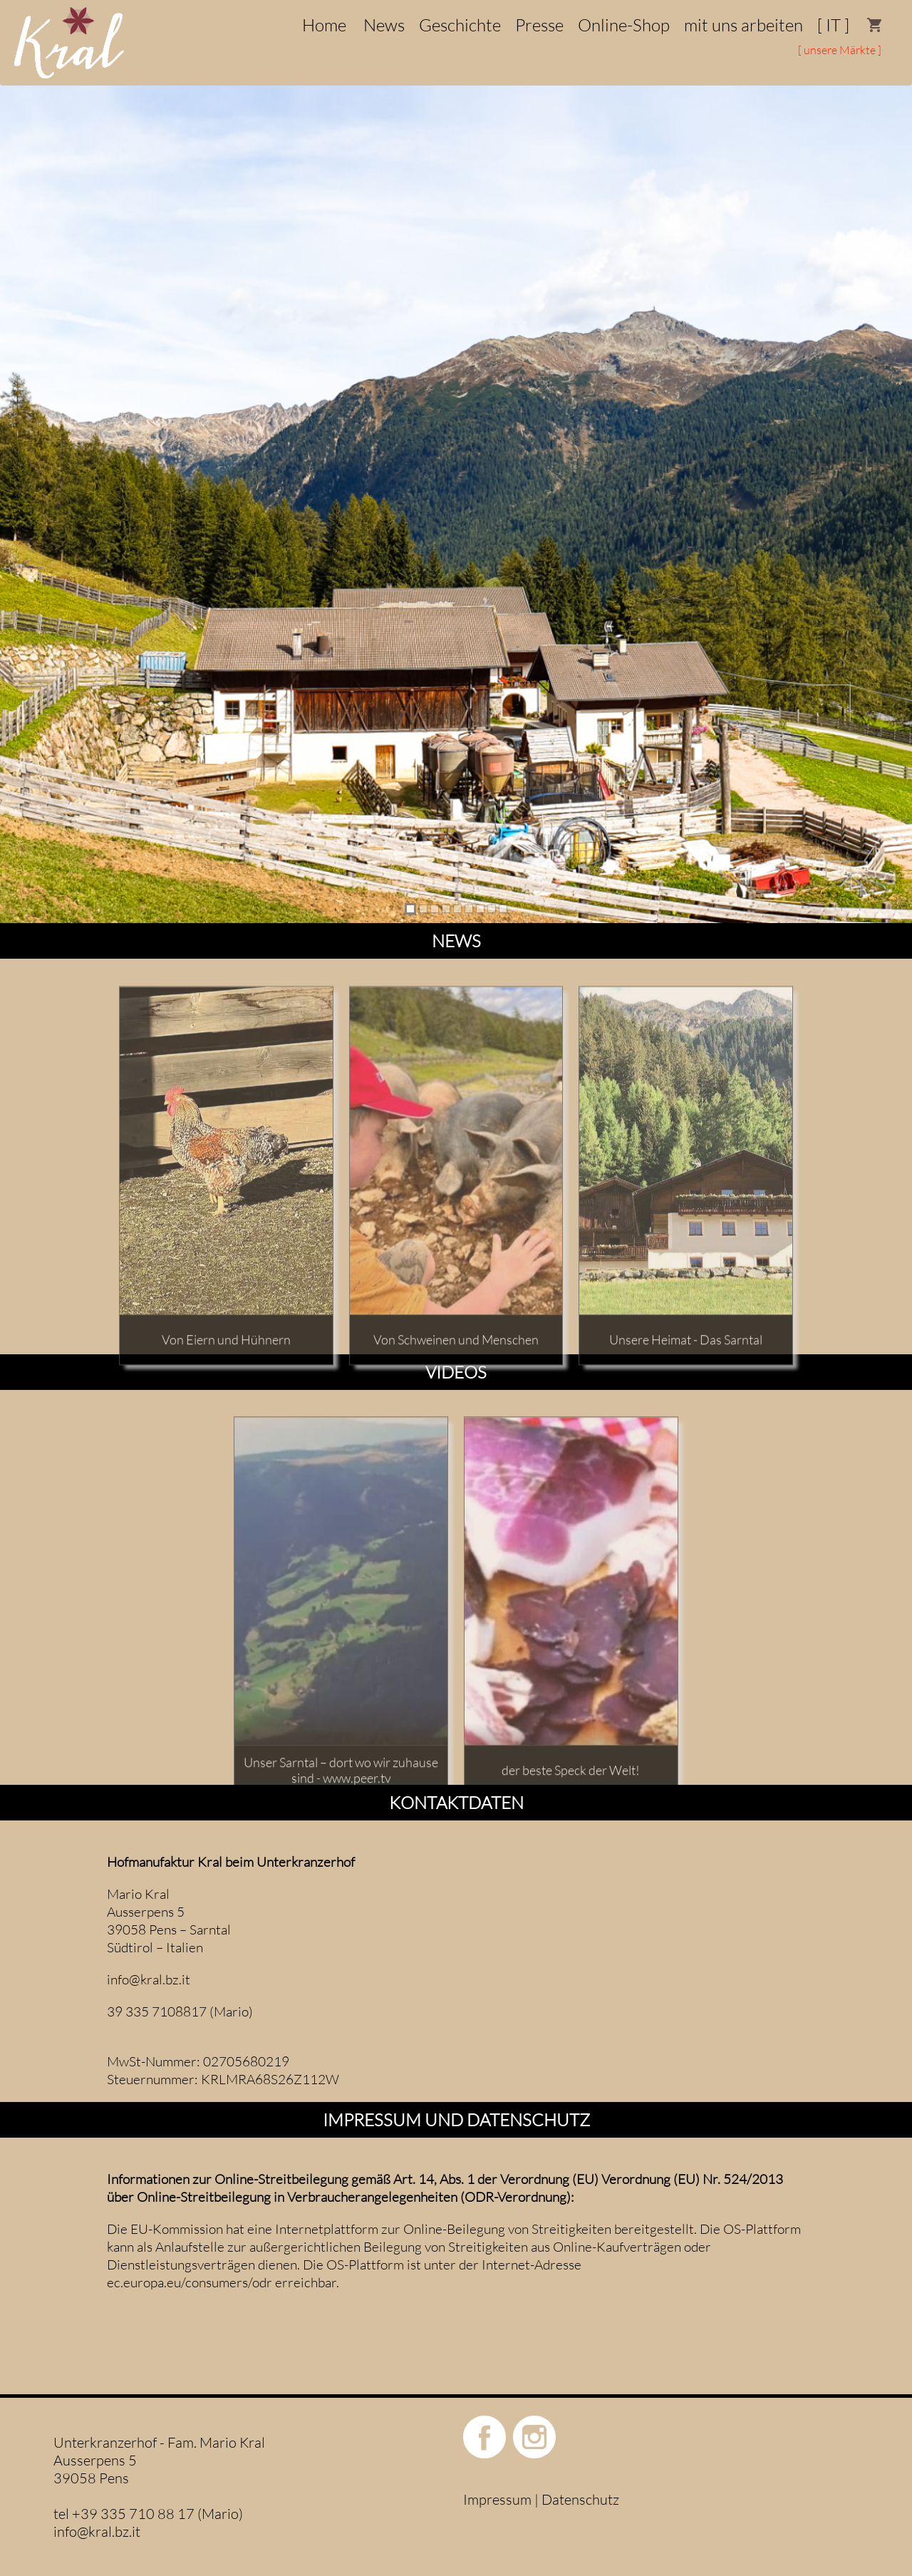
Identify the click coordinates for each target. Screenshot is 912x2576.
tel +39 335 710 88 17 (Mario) (148, 2514)
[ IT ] (833, 25)
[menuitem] (875, 25)
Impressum (497, 2499)
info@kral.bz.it (148, 1979)
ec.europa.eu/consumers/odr (189, 2282)
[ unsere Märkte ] (839, 50)
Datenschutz (580, 2499)
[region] (456, 495)
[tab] (410, 909)
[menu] (456, 43)
